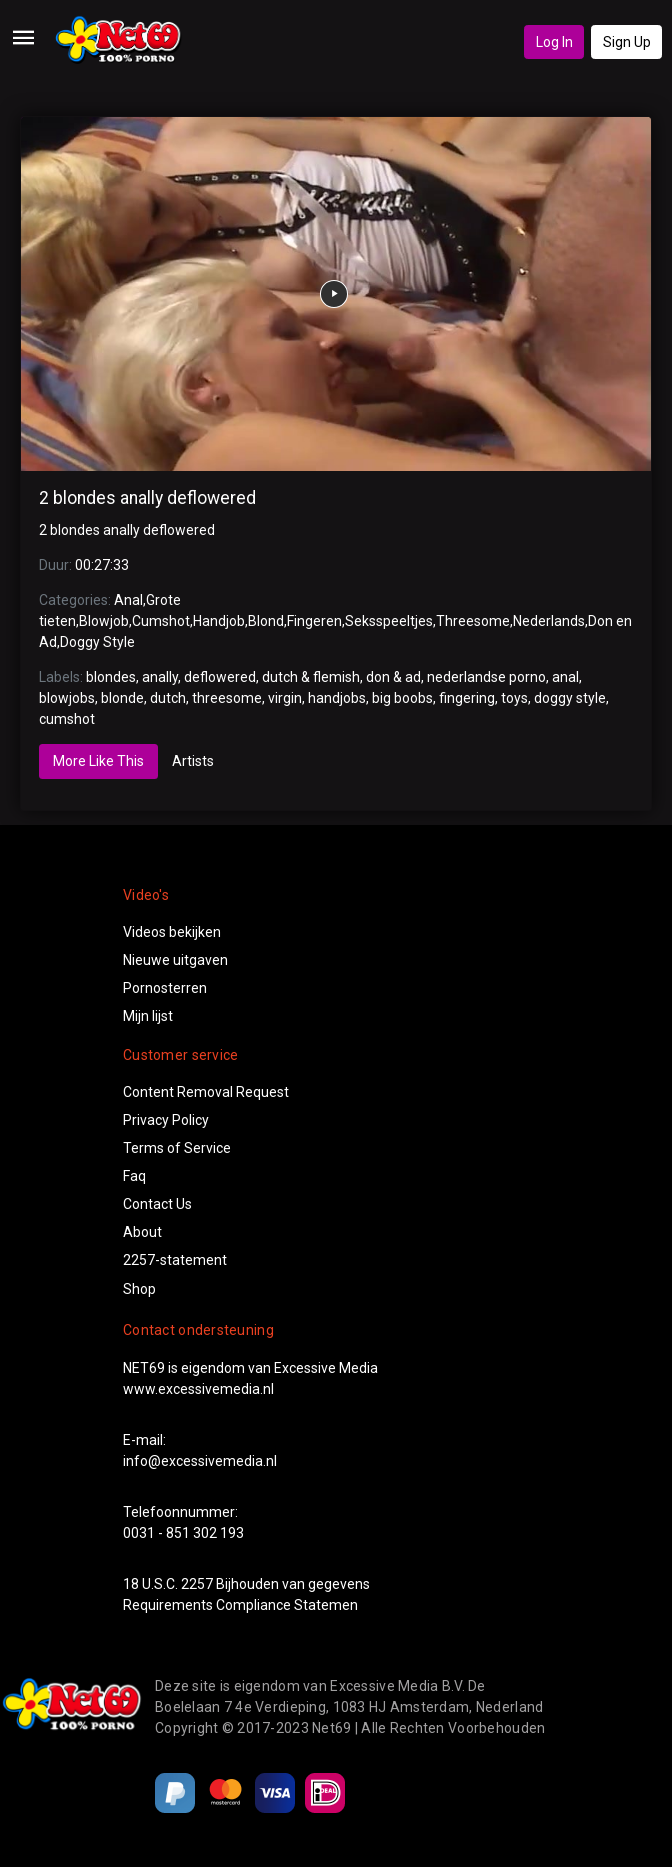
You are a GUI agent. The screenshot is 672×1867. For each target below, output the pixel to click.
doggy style (570, 698)
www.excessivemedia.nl (198, 1389)
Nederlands (549, 621)
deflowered (220, 677)
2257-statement (175, 1260)
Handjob (219, 621)
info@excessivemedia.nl (200, 1461)
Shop (139, 1289)
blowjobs (67, 698)
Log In (554, 42)
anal (565, 677)
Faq (134, 1176)
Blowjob (104, 621)
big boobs (402, 698)
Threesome (473, 621)
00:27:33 (102, 565)
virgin (285, 698)
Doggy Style (97, 642)
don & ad (393, 677)
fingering (467, 698)
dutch (168, 698)
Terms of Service (177, 1148)
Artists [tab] (193, 761)
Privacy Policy (166, 1120)
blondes (111, 677)
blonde (122, 698)
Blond (266, 621)
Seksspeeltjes (389, 621)
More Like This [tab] (98, 761)
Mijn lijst (148, 1016)
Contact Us (157, 1204)
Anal (128, 600)
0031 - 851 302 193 (183, 1533)
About (142, 1232)
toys (514, 698)
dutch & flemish (311, 677)
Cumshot (161, 621)
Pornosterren (165, 988)
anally (160, 677)
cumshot (67, 719)
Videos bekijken (172, 932)
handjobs (337, 698)
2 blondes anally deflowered (147, 498)
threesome (227, 698)
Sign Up (627, 42)
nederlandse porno (486, 677)
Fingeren (314, 621)
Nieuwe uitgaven (175, 960)
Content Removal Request (206, 1092)
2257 (197, 1584)
